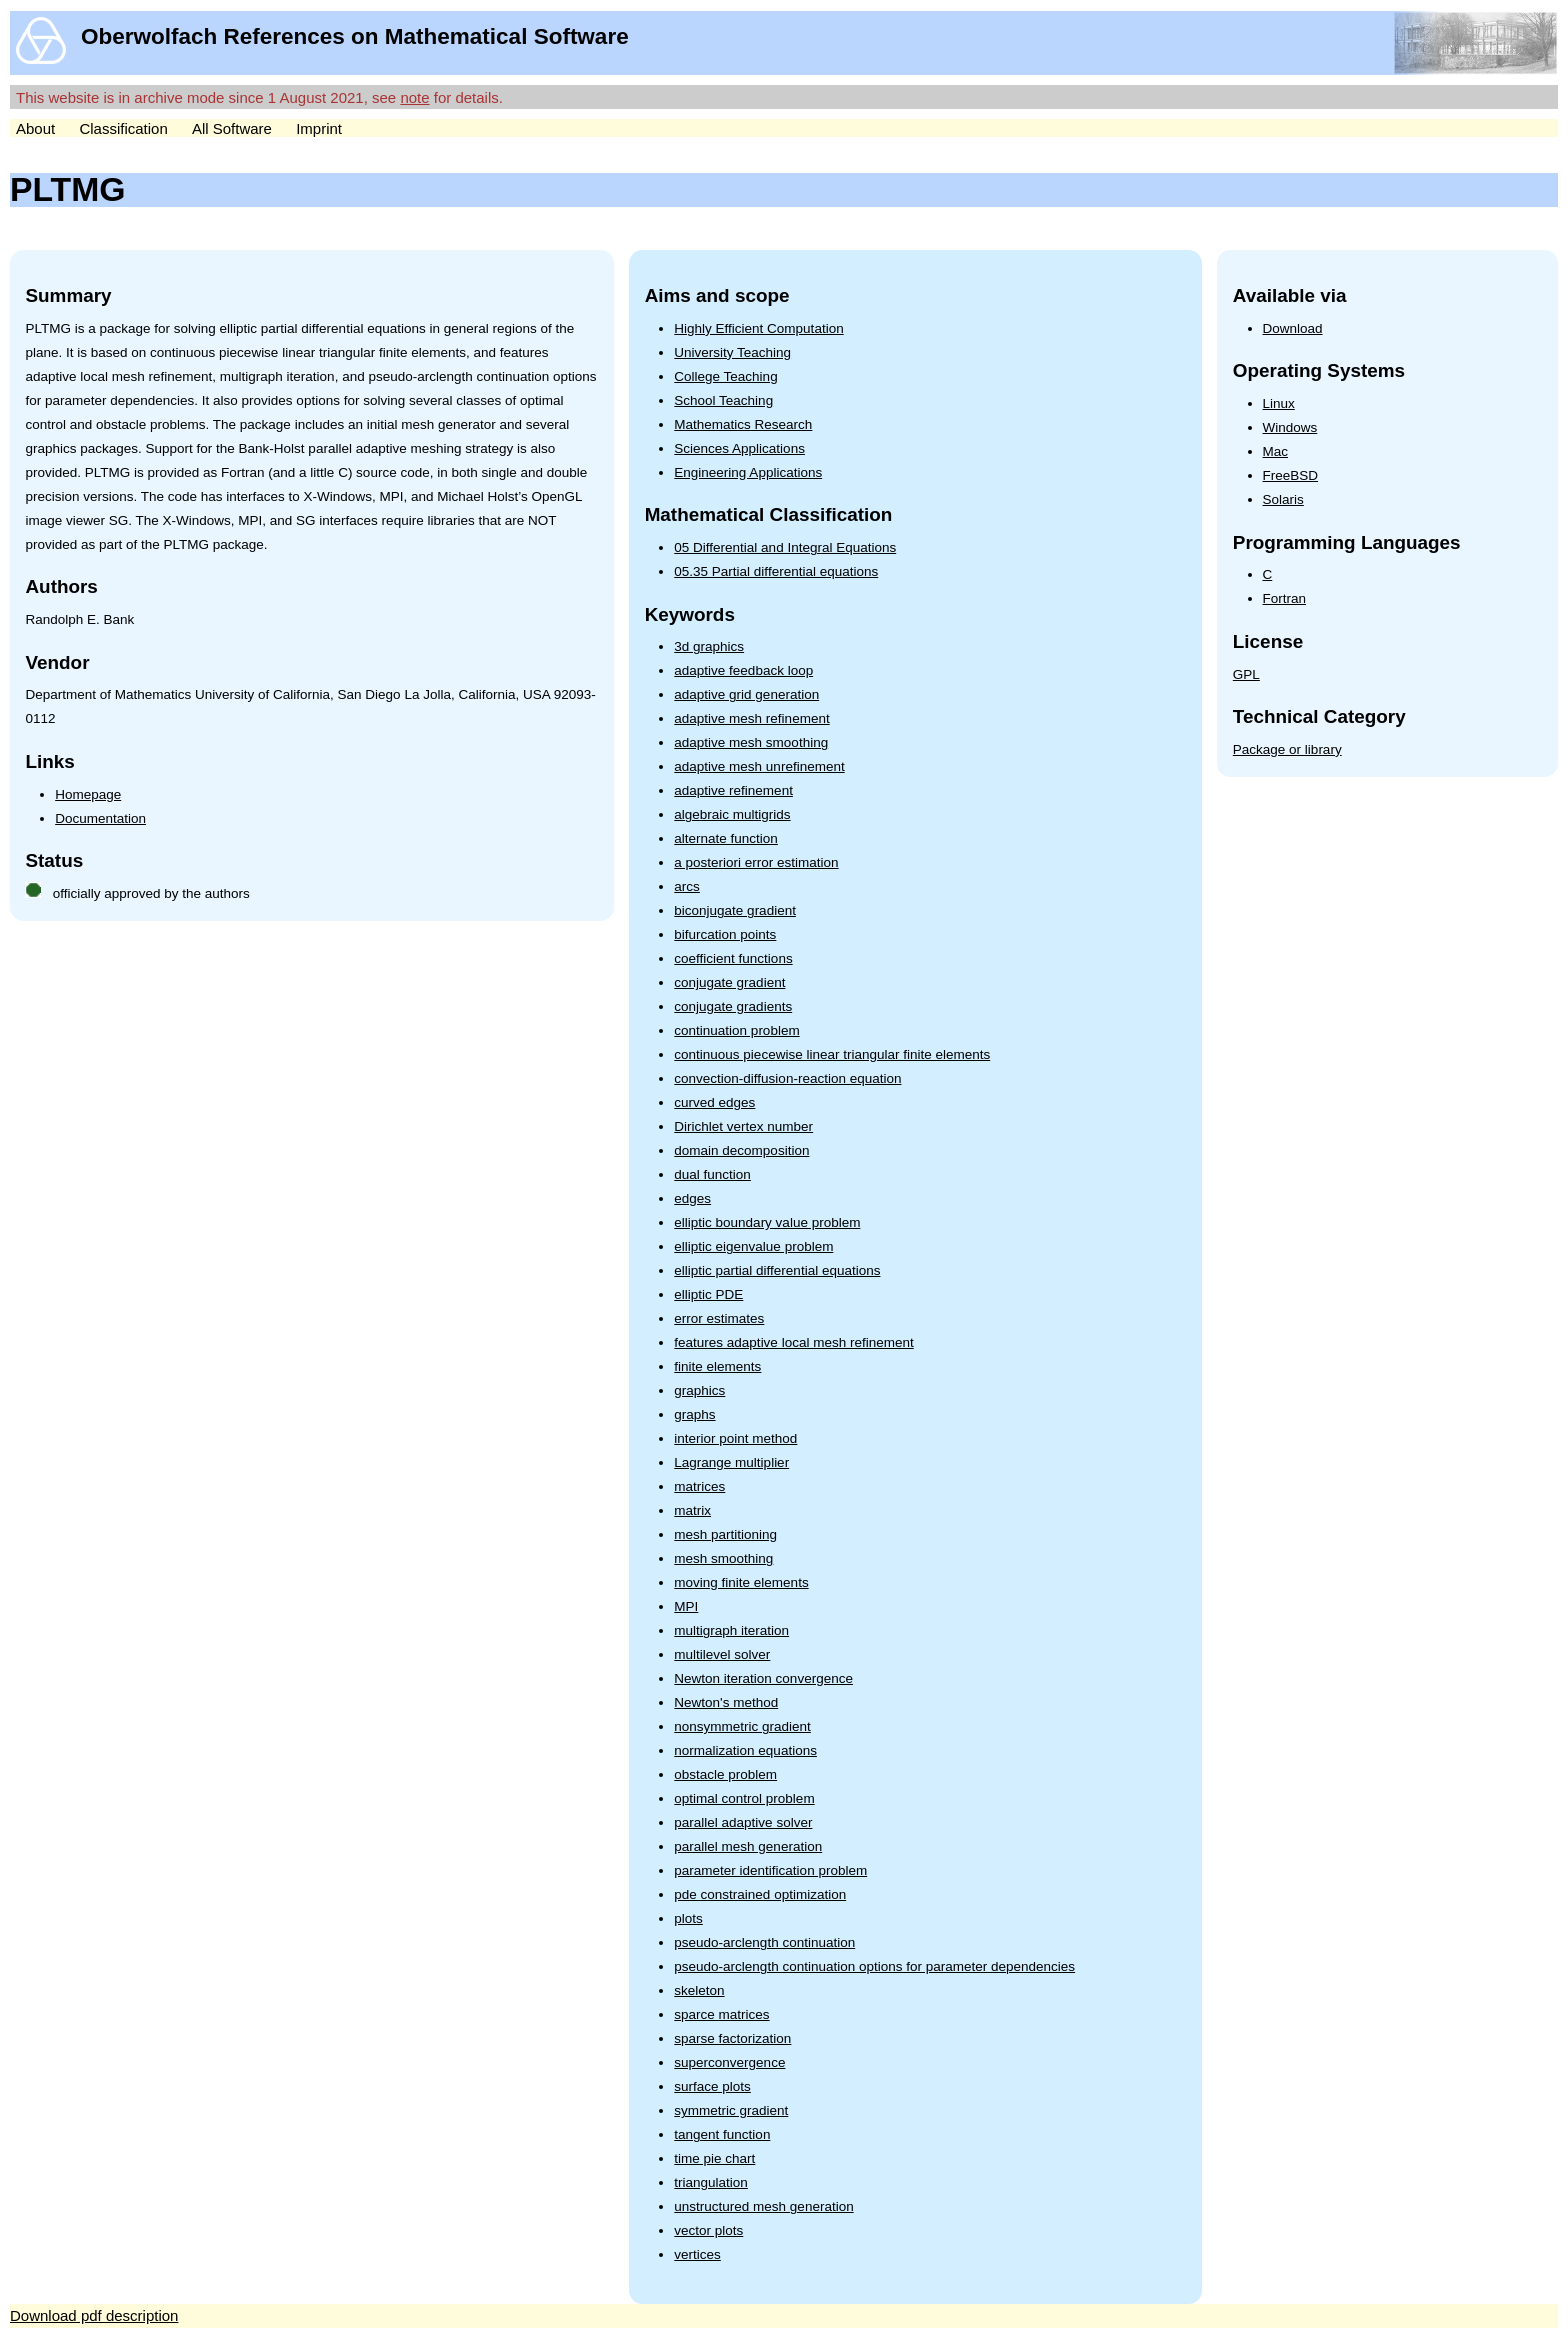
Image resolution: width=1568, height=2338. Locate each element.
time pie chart (714, 2158)
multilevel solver (722, 1654)
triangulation (711, 2182)
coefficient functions (733, 958)
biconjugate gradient (735, 910)
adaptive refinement (733, 790)
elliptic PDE (708, 1294)
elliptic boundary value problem (767, 1222)
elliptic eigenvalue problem (753, 1246)
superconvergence (729, 2062)
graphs (694, 1414)
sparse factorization (732, 2038)
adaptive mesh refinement (751, 718)
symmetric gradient (731, 2110)
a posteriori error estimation (756, 862)
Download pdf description (94, 2315)
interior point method (735, 1438)
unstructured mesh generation (763, 2206)
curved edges (714, 1102)
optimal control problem (744, 1798)
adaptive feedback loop (743, 670)
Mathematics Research (743, 424)
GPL (1246, 674)
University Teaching (732, 352)
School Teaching (723, 400)
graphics (699, 1390)
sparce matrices (721, 2014)
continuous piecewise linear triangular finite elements (832, 1054)
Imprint (319, 128)
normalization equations (745, 1750)
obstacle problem (725, 1774)
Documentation (100, 818)
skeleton (699, 1990)
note (414, 97)
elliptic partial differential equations (777, 1270)
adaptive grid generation (746, 694)
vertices (697, 2254)
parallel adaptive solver (743, 1822)
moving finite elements (741, 1582)
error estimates (719, 1318)
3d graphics (709, 646)
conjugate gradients (733, 1006)
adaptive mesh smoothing (751, 742)
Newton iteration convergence (763, 1678)
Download (1293, 328)
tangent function (722, 2134)
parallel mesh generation (748, 1846)
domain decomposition (741, 1150)
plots (688, 1918)
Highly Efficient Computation (758, 328)
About (35, 128)
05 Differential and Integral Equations (785, 547)
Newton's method (726, 1702)
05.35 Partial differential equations (776, 571)
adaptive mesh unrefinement (759, 766)
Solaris (1283, 499)
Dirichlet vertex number (743, 1126)
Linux (1279, 403)
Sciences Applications (739, 448)
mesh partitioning (725, 1534)
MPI (686, 1606)
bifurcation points (725, 934)
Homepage (88, 794)
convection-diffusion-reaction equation (787, 1078)
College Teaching (725, 376)
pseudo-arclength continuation (764, 1942)
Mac (1276, 451)
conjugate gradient (729, 982)
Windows (1290, 427)
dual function (712, 1174)
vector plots (708, 2230)
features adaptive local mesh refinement (793, 1342)
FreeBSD (1291, 475)
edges (692, 1198)
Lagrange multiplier (731, 1462)
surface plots (712, 2086)
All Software (232, 128)
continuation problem (736, 1030)
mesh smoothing (723, 1558)
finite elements (717, 1366)
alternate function (726, 838)
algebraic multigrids (732, 814)
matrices (699, 1486)
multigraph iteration (731, 1630)
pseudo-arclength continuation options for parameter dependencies (874, 1966)
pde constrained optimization (760, 1894)
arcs (687, 886)
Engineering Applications (748, 472)
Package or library (1287, 749)
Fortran (1285, 598)
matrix (692, 1510)
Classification (123, 128)
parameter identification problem (770, 1870)
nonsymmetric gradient (742, 1726)
